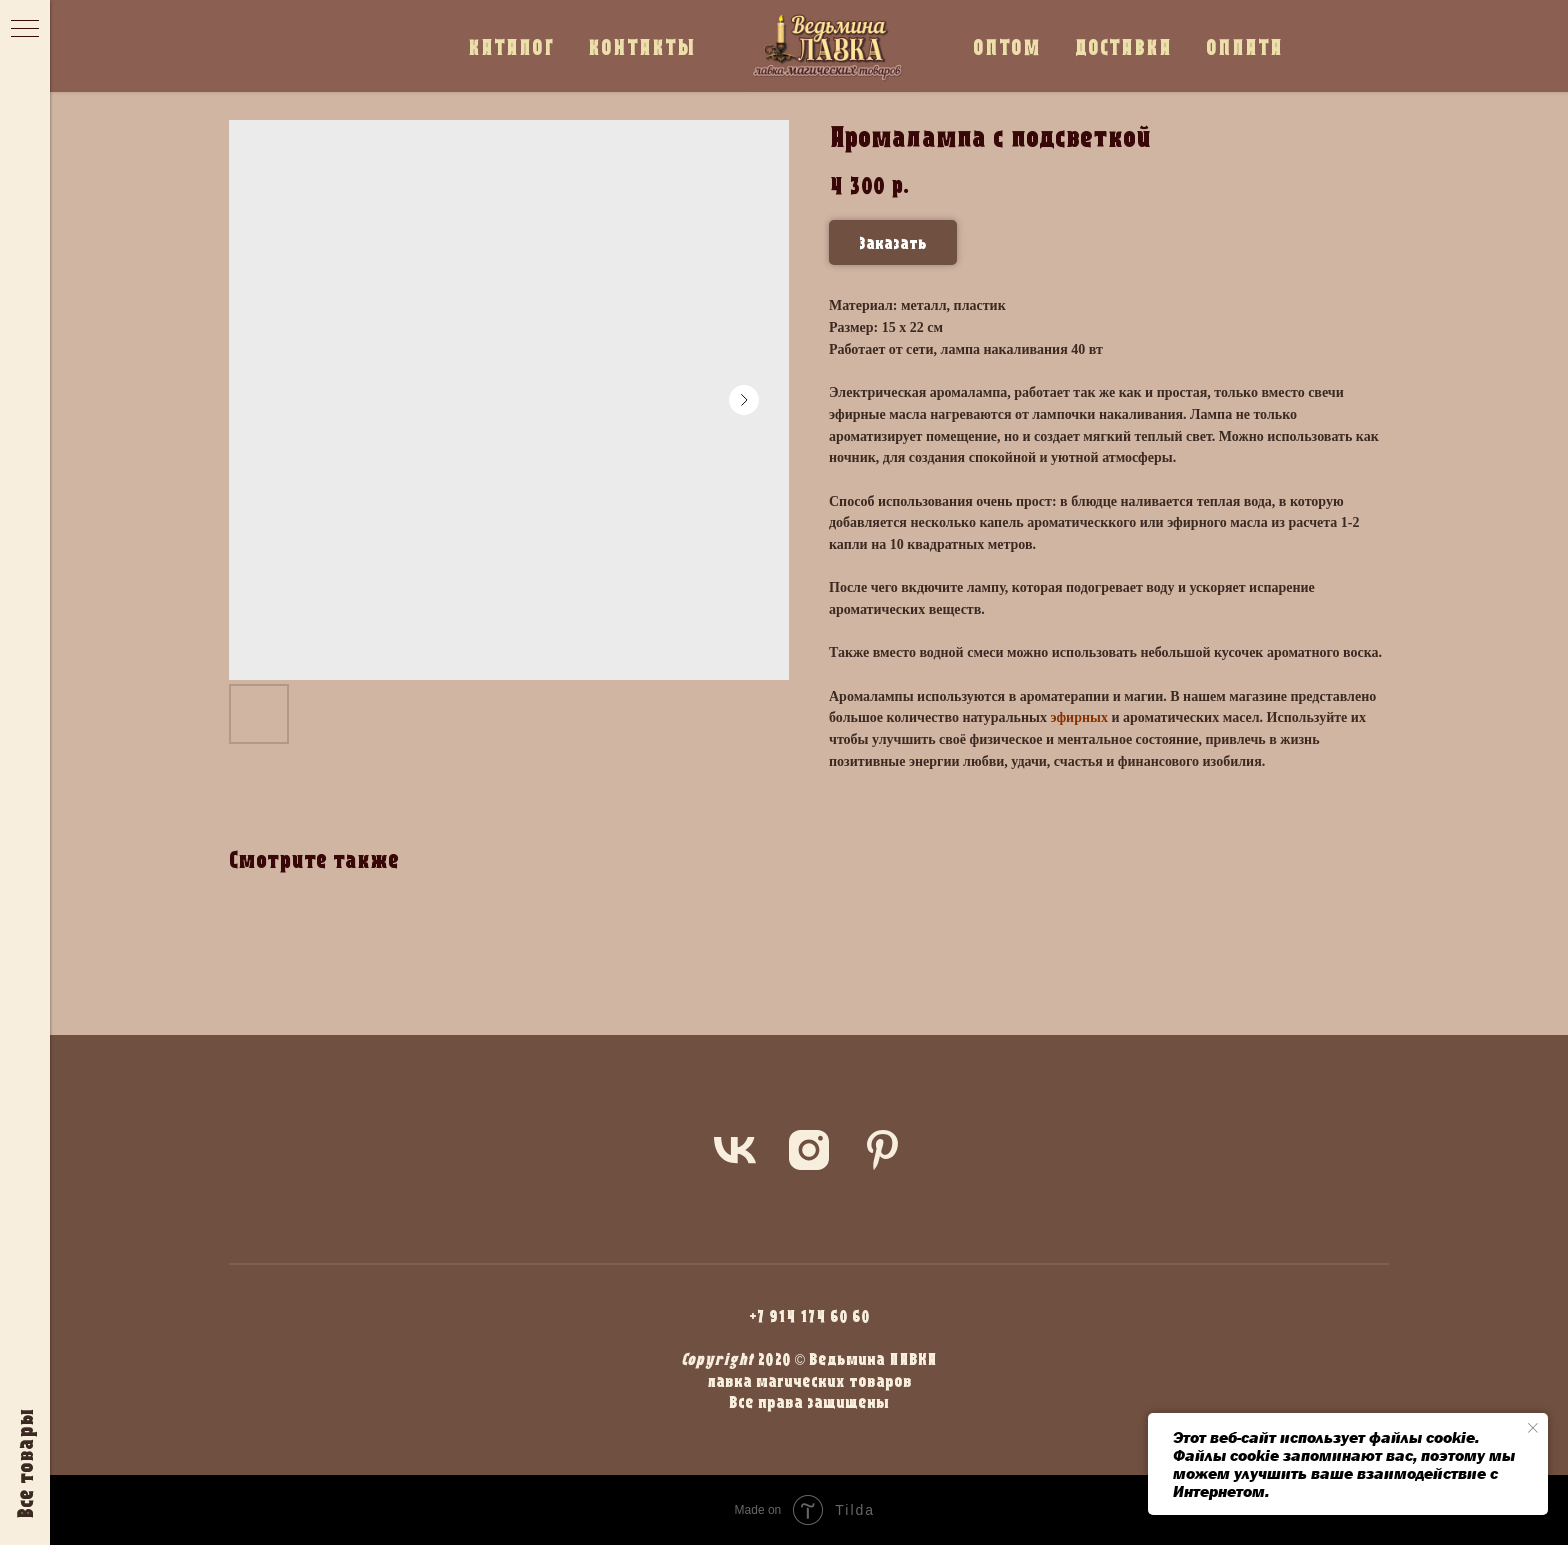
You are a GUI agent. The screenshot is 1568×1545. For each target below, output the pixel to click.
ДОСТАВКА (1123, 46)
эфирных (1079, 717)
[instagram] (809, 1150)
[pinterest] (883, 1150)
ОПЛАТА (1244, 46)
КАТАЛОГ (511, 46)
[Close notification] (1533, 1428)
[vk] (735, 1150)
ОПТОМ (1007, 46)
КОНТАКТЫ (642, 46)
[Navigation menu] (25, 30)
